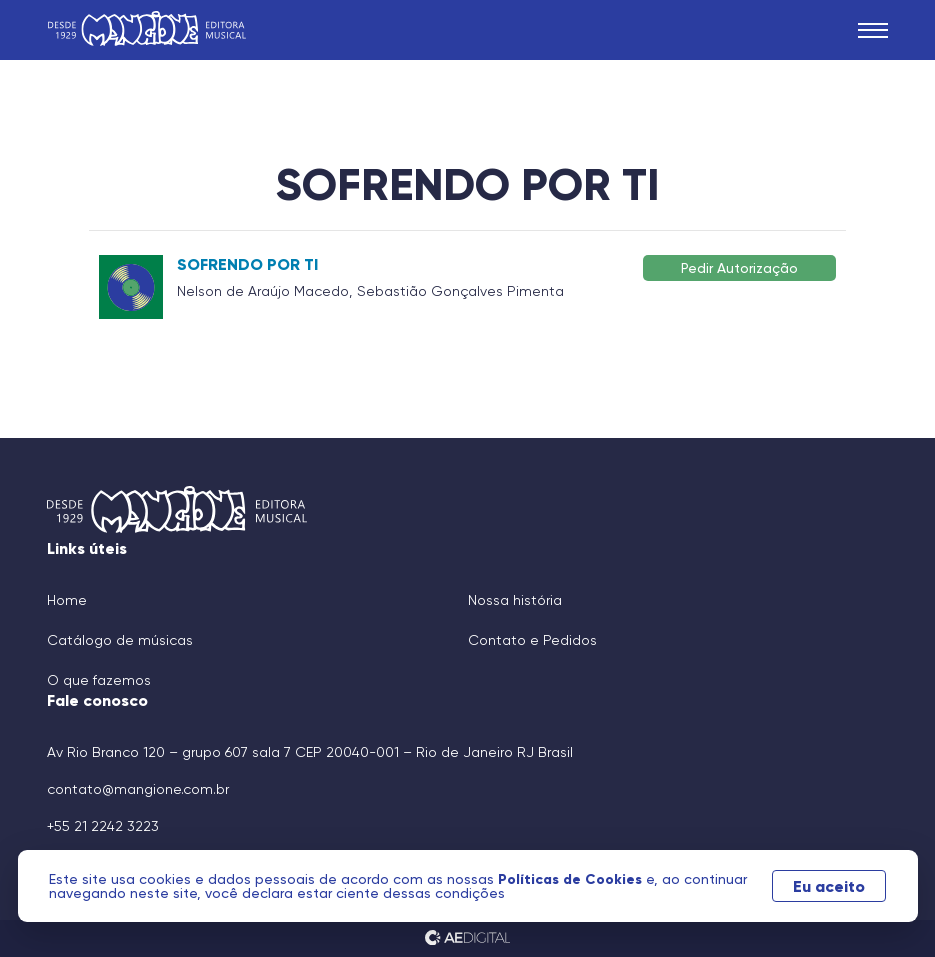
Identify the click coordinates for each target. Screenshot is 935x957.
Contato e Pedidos (532, 640)
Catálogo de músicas (120, 640)
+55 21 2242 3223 (103, 826)
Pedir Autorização (739, 267)
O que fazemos (99, 680)
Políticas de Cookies (572, 879)
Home (67, 600)
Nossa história (515, 600)
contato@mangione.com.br (138, 789)
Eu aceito (829, 886)
